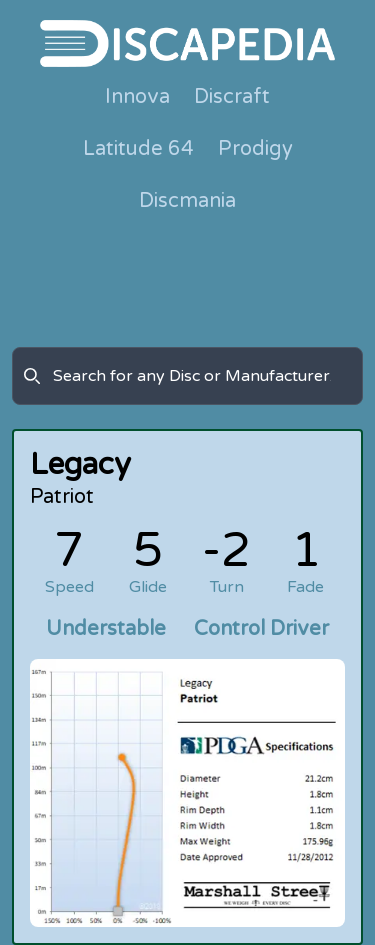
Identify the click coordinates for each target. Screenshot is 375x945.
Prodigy (255, 149)
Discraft (232, 97)
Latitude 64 (138, 149)
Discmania (187, 201)
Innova (137, 97)
